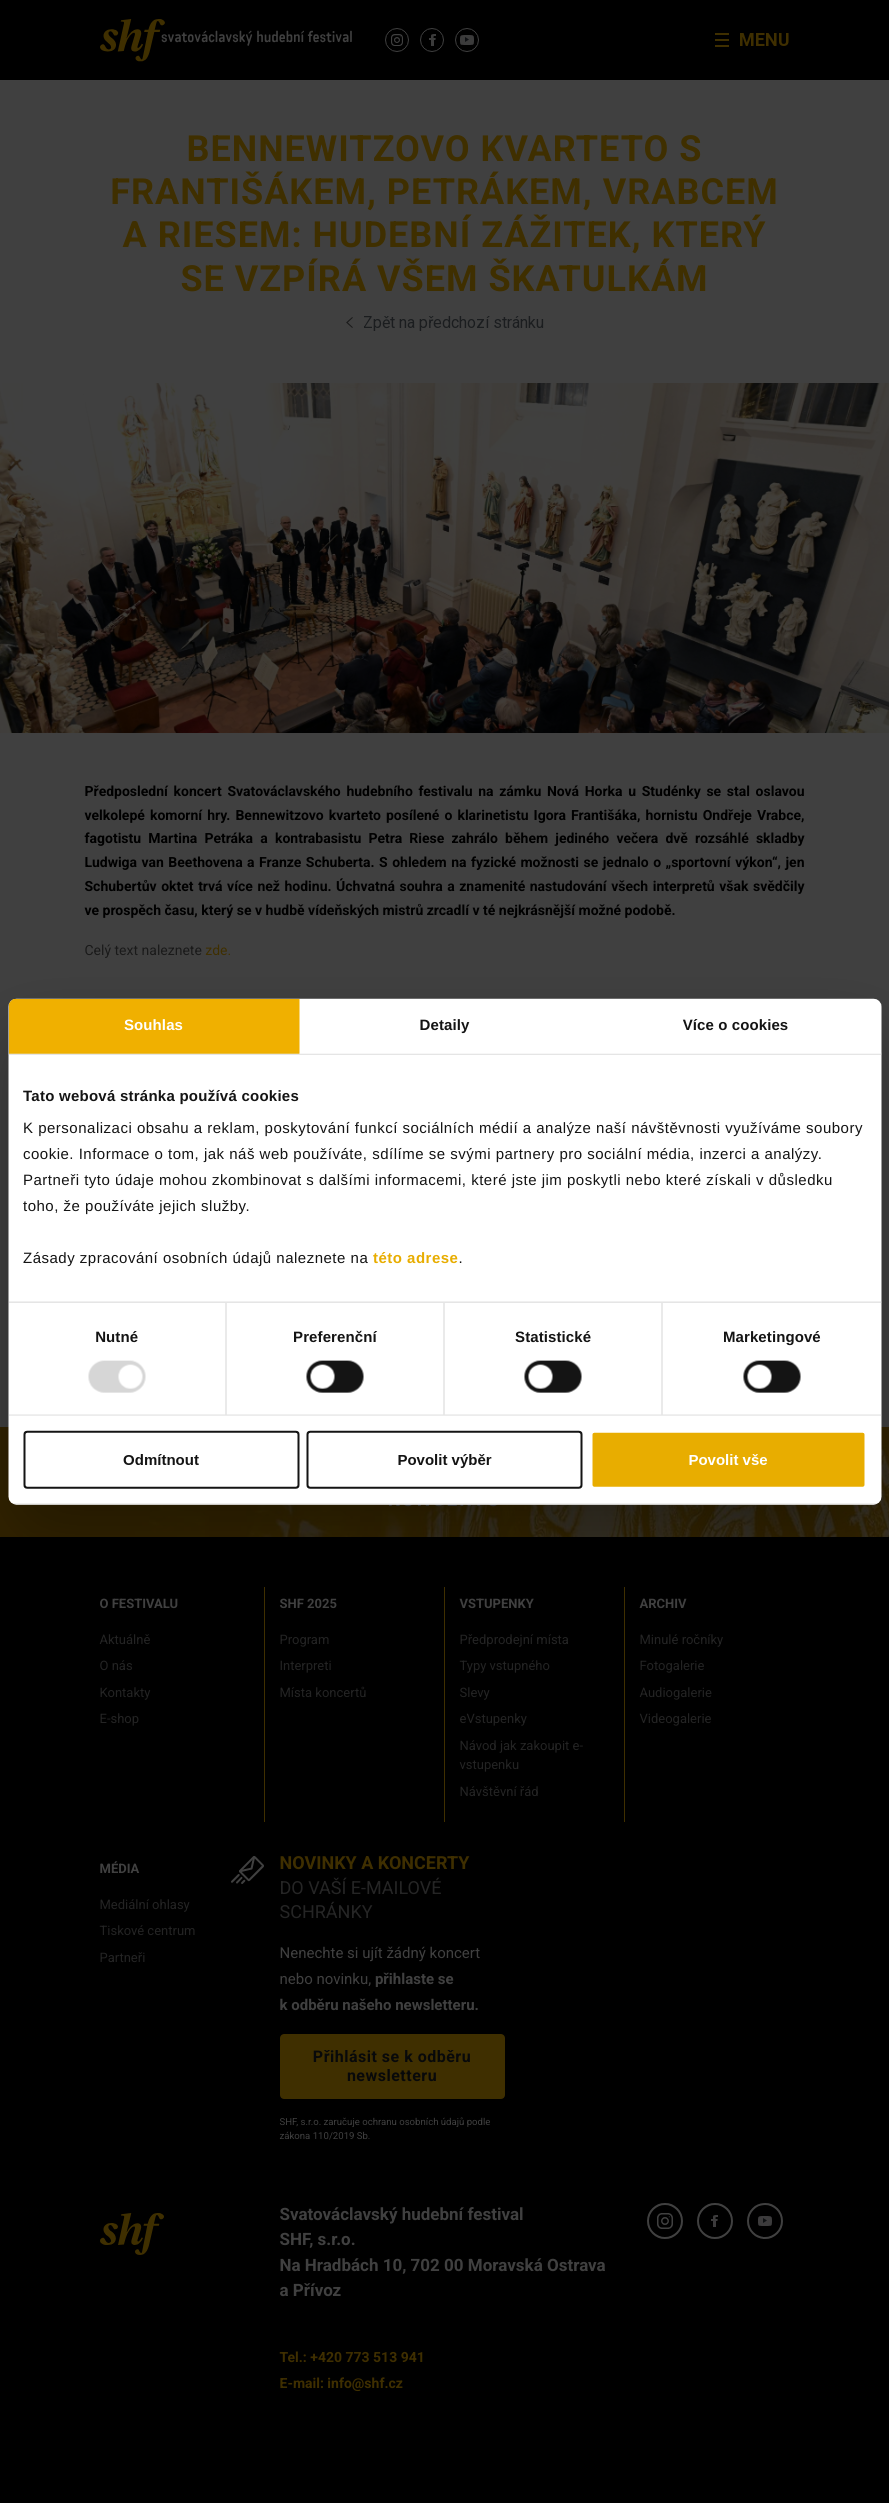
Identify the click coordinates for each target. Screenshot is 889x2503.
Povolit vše (727, 1459)
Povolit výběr (444, 1459)
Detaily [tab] (445, 1024)
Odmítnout (161, 1459)
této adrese (416, 1258)
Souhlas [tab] (153, 1024)
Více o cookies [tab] (736, 1024)
